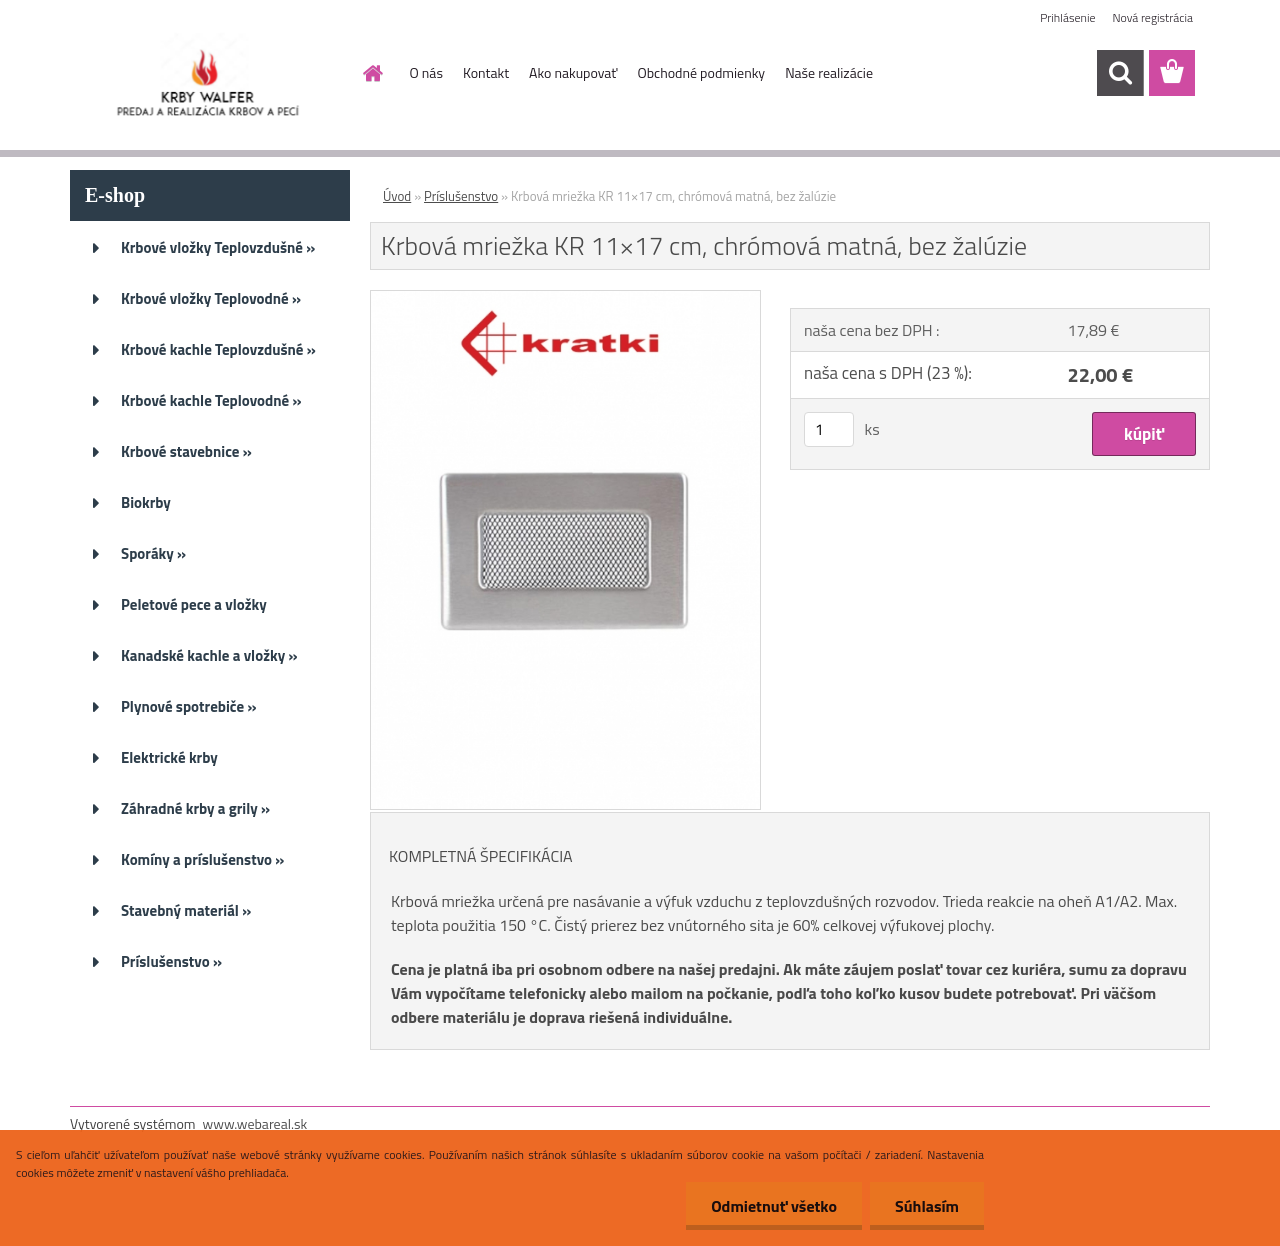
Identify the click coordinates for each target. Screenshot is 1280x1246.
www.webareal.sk (255, 1123)
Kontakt (486, 72)
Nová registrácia (1152, 17)
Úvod (397, 196)
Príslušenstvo (461, 196)
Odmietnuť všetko (774, 1206)
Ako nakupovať (573, 72)
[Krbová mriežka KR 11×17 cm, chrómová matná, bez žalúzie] (565, 299)
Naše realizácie (829, 72)
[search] (1120, 73)
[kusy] (829, 429)
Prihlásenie (1067, 17)
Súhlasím (927, 1206)
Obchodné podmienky (701, 72)
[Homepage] (372, 73)
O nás (426, 72)
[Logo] (207, 74)
